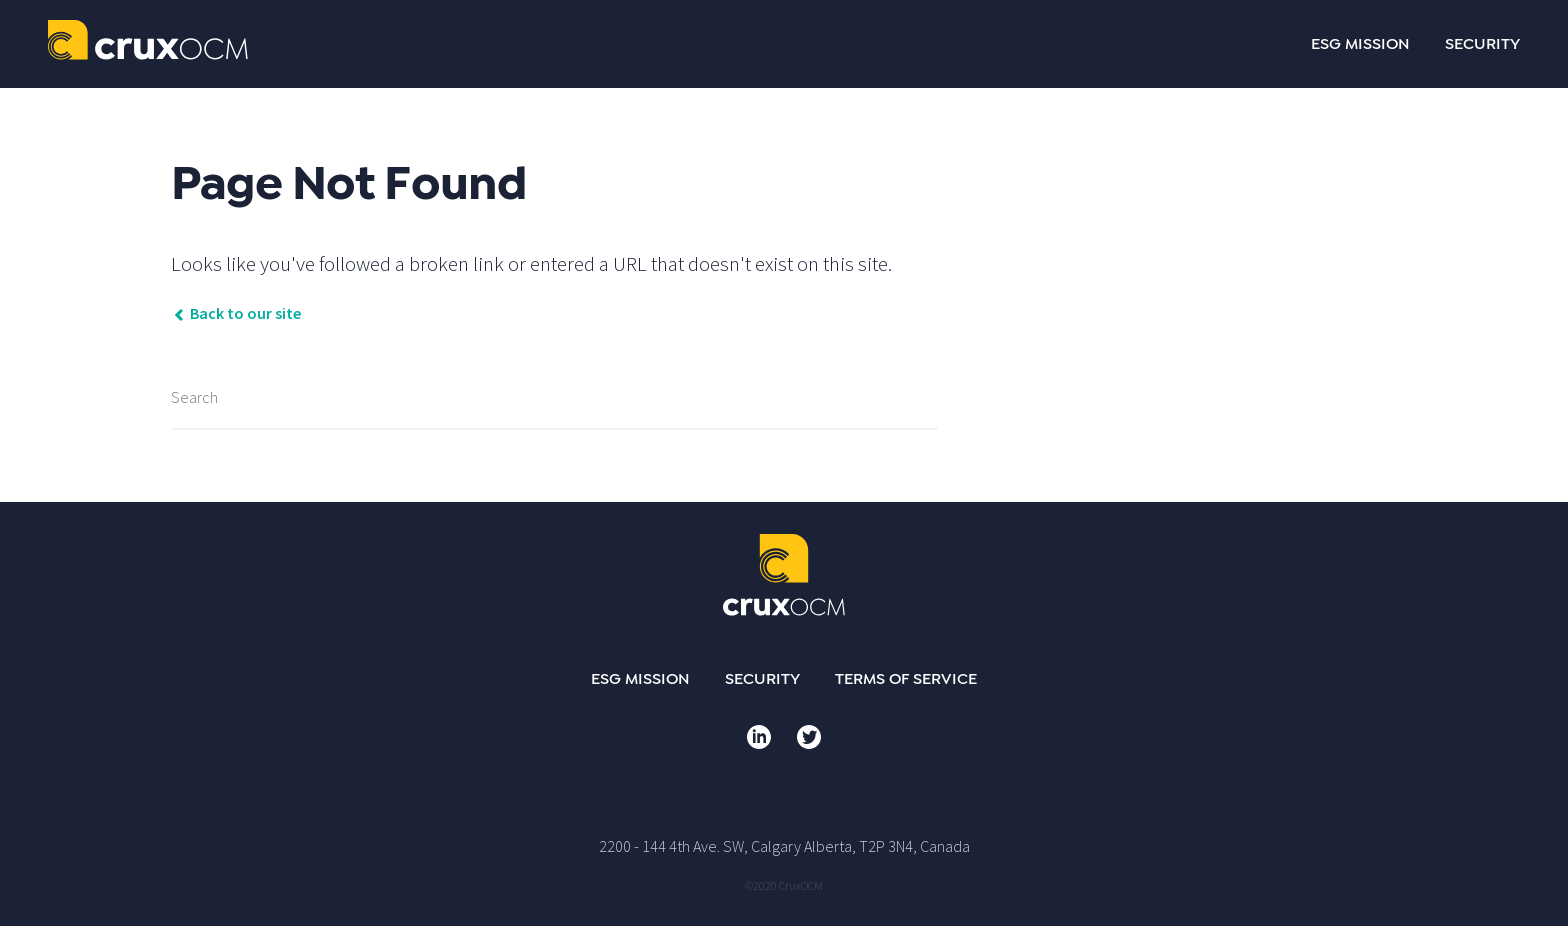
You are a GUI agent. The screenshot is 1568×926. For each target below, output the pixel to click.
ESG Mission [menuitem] (640, 679)
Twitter (809, 737)
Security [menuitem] (762, 679)
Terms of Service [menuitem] (906, 679)
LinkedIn (759, 737)
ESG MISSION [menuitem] (1360, 44)
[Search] (554, 398)
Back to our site (236, 313)
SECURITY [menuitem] (1482, 44)
